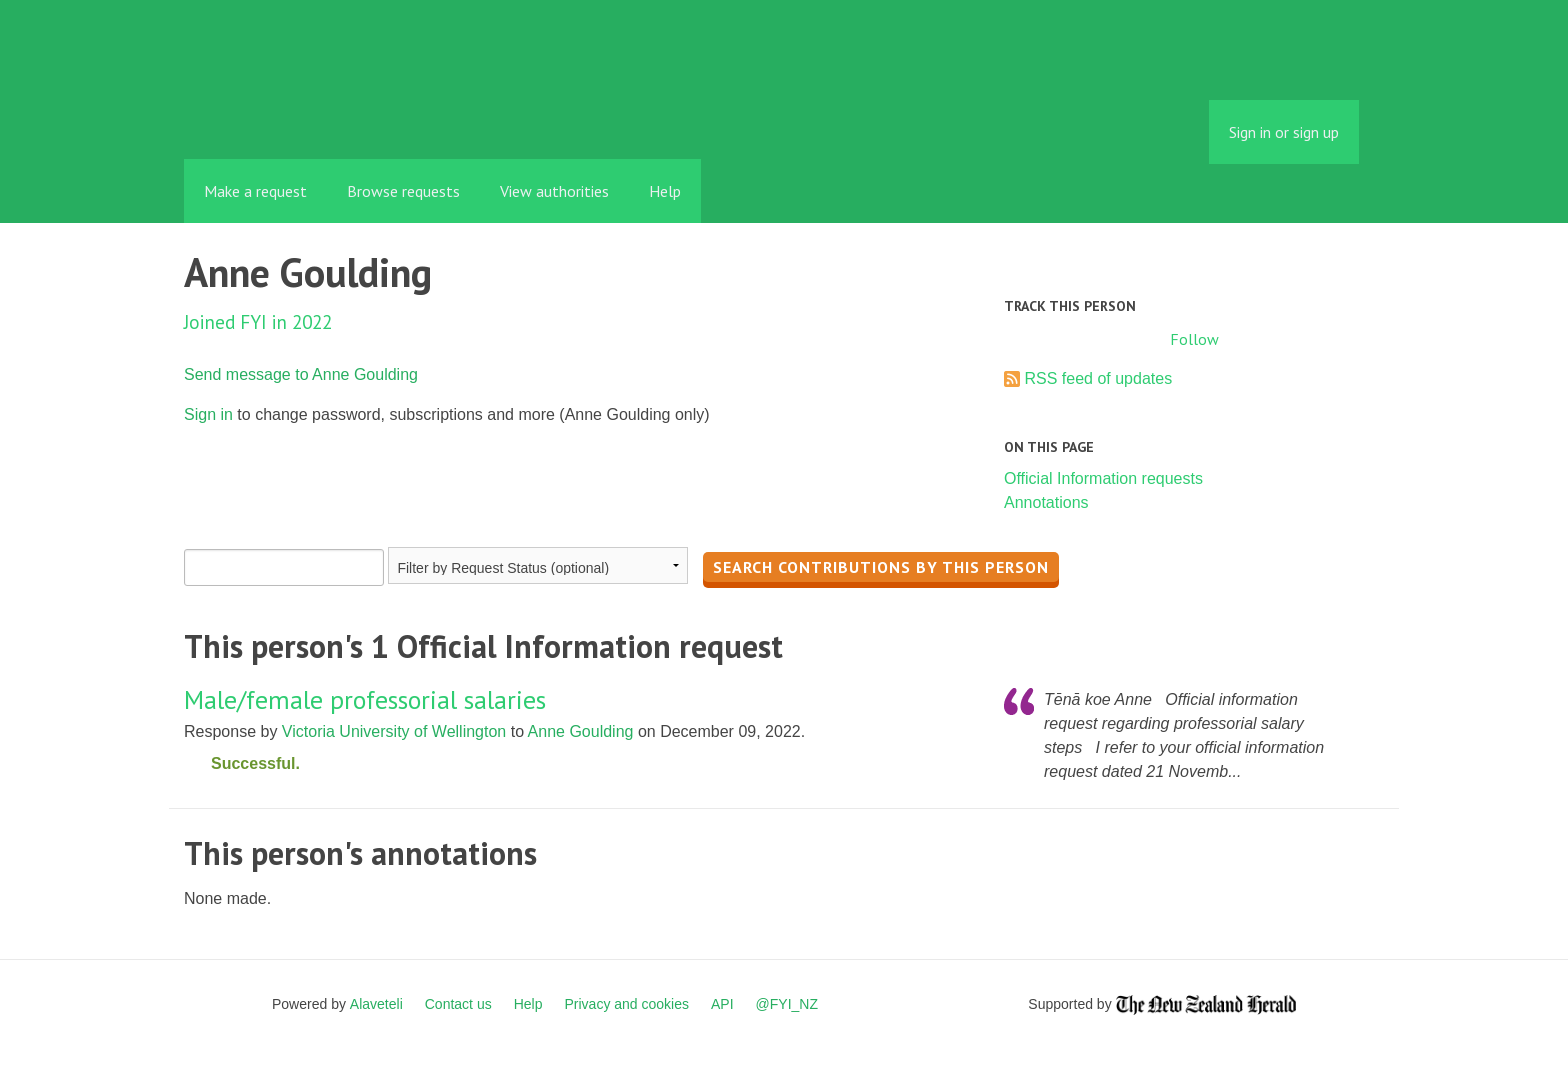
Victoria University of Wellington (394, 731)
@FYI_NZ (787, 1004)
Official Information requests (1103, 478)
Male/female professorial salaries (365, 699)
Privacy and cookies (626, 1004)
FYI (299, 114)
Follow (1194, 339)
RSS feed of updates (1098, 378)
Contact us (458, 1004)
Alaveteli (376, 1004)
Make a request (255, 191)
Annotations (1046, 502)
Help (665, 191)
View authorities (554, 191)
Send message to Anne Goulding (301, 374)
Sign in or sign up (1284, 132)
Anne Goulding (581, 731)
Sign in (208, 414)
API (722, 1004)
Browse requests (403, 191)
